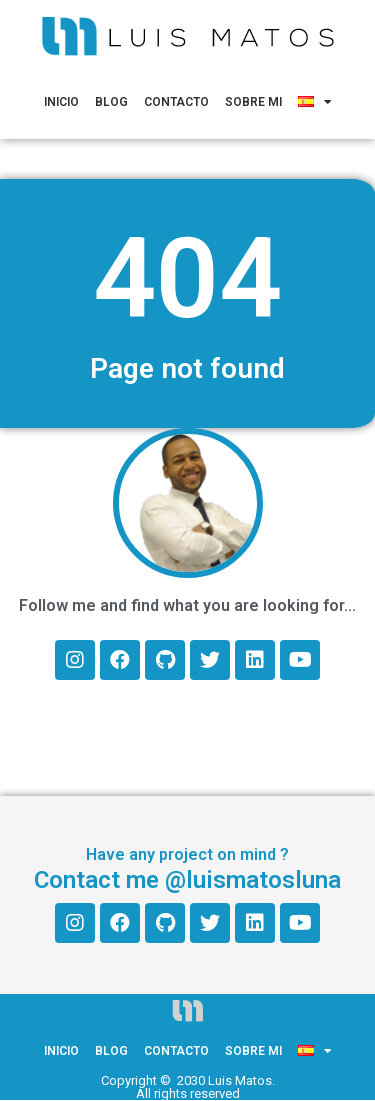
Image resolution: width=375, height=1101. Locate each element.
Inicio (61, 102)
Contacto (176, 102)
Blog (111, 102)
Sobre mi (253, 102)
